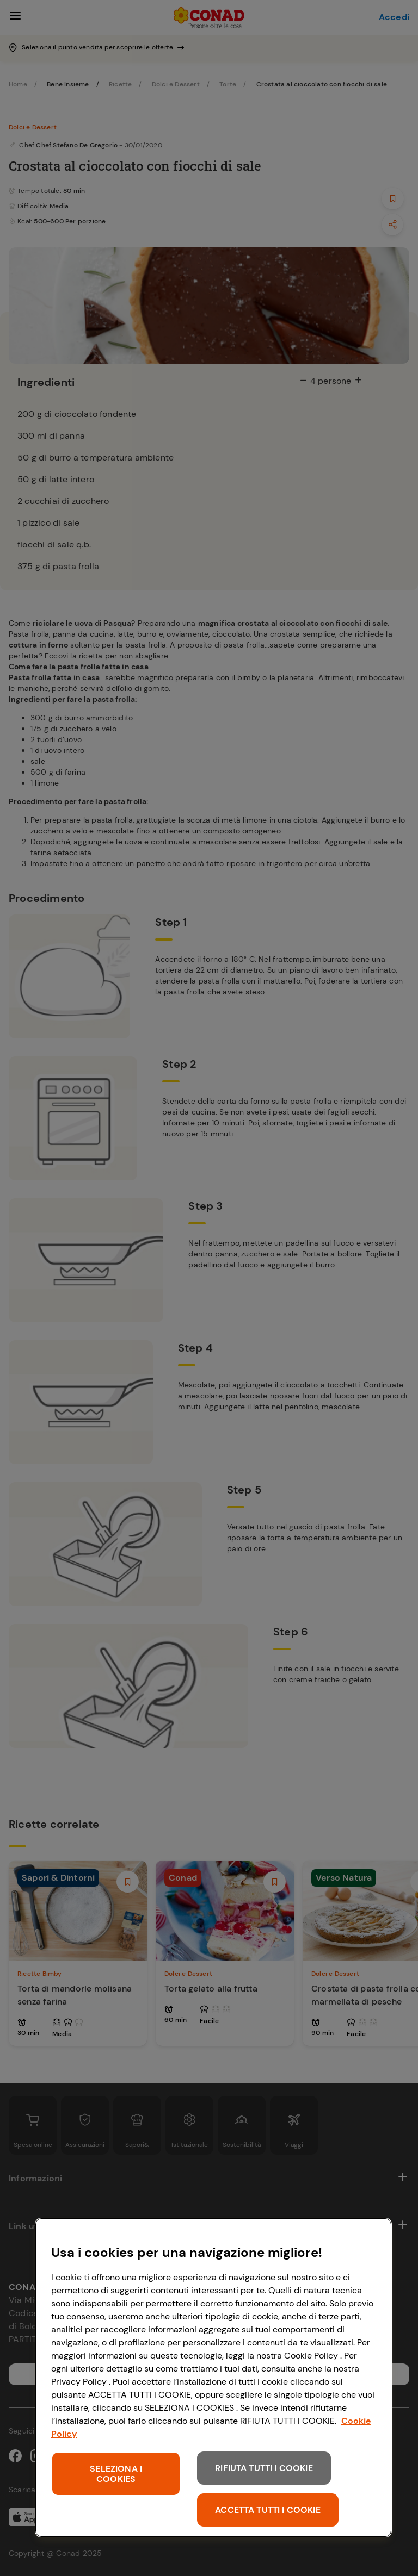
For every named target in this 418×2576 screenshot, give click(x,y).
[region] (213, 2377)
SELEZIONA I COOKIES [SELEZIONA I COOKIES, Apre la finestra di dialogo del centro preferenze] (116, 2474)
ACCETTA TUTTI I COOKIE (268, 2510)
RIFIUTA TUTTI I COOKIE (264, 2468)
